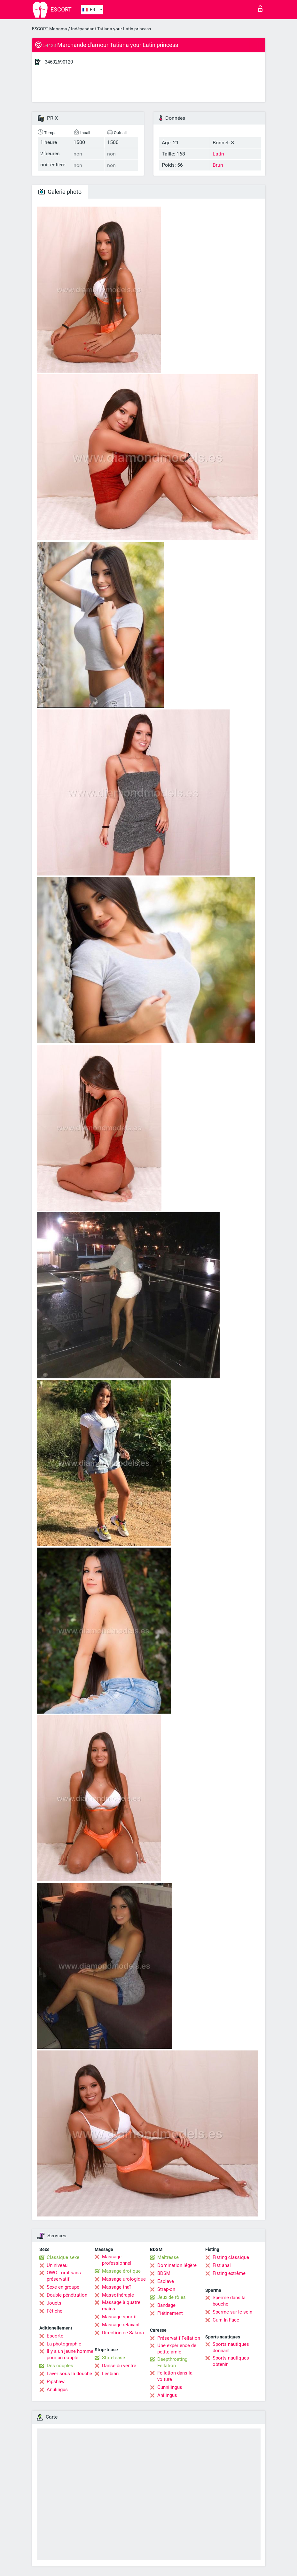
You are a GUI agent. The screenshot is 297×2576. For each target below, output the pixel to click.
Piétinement (170, 2313)
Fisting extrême (229, 2273)
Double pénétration (67, 2295)
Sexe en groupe (63, 2287)
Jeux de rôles (171, 2297)
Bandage (166, 2305)
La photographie (64, 2344)
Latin (218, 154)
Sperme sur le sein (232, 2312)
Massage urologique (124, 2279)
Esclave (165, 2281)
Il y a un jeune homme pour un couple (70, 2354)
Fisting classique (231, 2257)
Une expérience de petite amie (176, 2349)
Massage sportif (119, 2317)
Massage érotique (121, 2271)
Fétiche (54, 2311)
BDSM (163, 2273)
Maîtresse (168, 2257)
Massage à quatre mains (121, 2305)
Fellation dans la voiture (174, 2376)
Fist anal (222, 2265)
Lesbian (110, 2373)
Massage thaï (116, 2287)
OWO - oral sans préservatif (64, 2276)
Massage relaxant (121, 2325)
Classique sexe (63, 2257)
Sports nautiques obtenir (231, 2361)
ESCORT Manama (49, 28)
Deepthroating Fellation (172, 2362)
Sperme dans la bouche (229, 2301)
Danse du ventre (119, 2365)
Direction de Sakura (123, 2333)
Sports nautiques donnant (231, 2347)
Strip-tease (113, 2357)
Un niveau (57, 2265)
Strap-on (166, 2289)
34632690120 (59, 62)
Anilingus (167, 2395)
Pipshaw (56, 2381)
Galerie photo (60, 191)
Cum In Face (226, 2320)
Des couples (60, 2365)
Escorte (55, 2336)
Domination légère (177, 2265)
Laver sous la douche (69, 2373)
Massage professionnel (116, 2260)
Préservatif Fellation (178, 2338)
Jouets (54, 2303)
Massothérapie (118, 2295)
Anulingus (57, 2389)
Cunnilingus (169, 2387)
